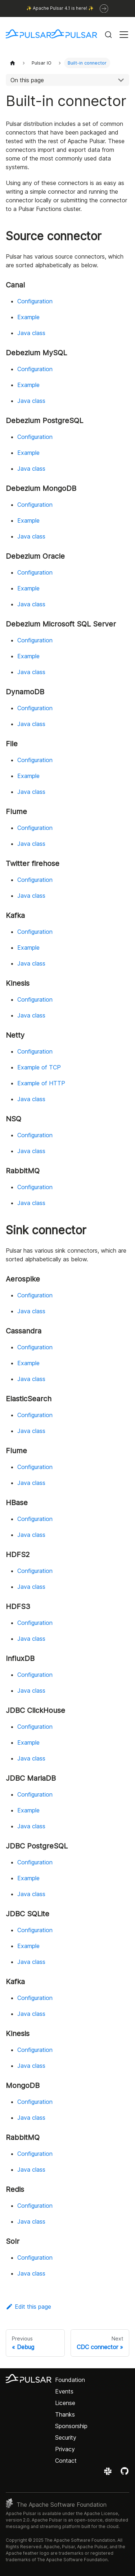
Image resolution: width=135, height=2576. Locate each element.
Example (28, 317)
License (65, 2402)
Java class (31, 333)
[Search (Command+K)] (108, 34)
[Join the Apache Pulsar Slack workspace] (108, 2473)
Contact (66, 2460)
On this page (27, 80)
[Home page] (12, 63)
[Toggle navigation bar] (123, 34)
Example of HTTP (41, 1083)
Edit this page (28, 2306)
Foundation (70, 2379)
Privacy (65, 2449)
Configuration (35, 301)
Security (65, 2437)
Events (64, 2391)
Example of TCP (39, 1067)
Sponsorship (71, 2426)
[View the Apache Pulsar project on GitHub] (124, 2473)
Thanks (65, 2414)
